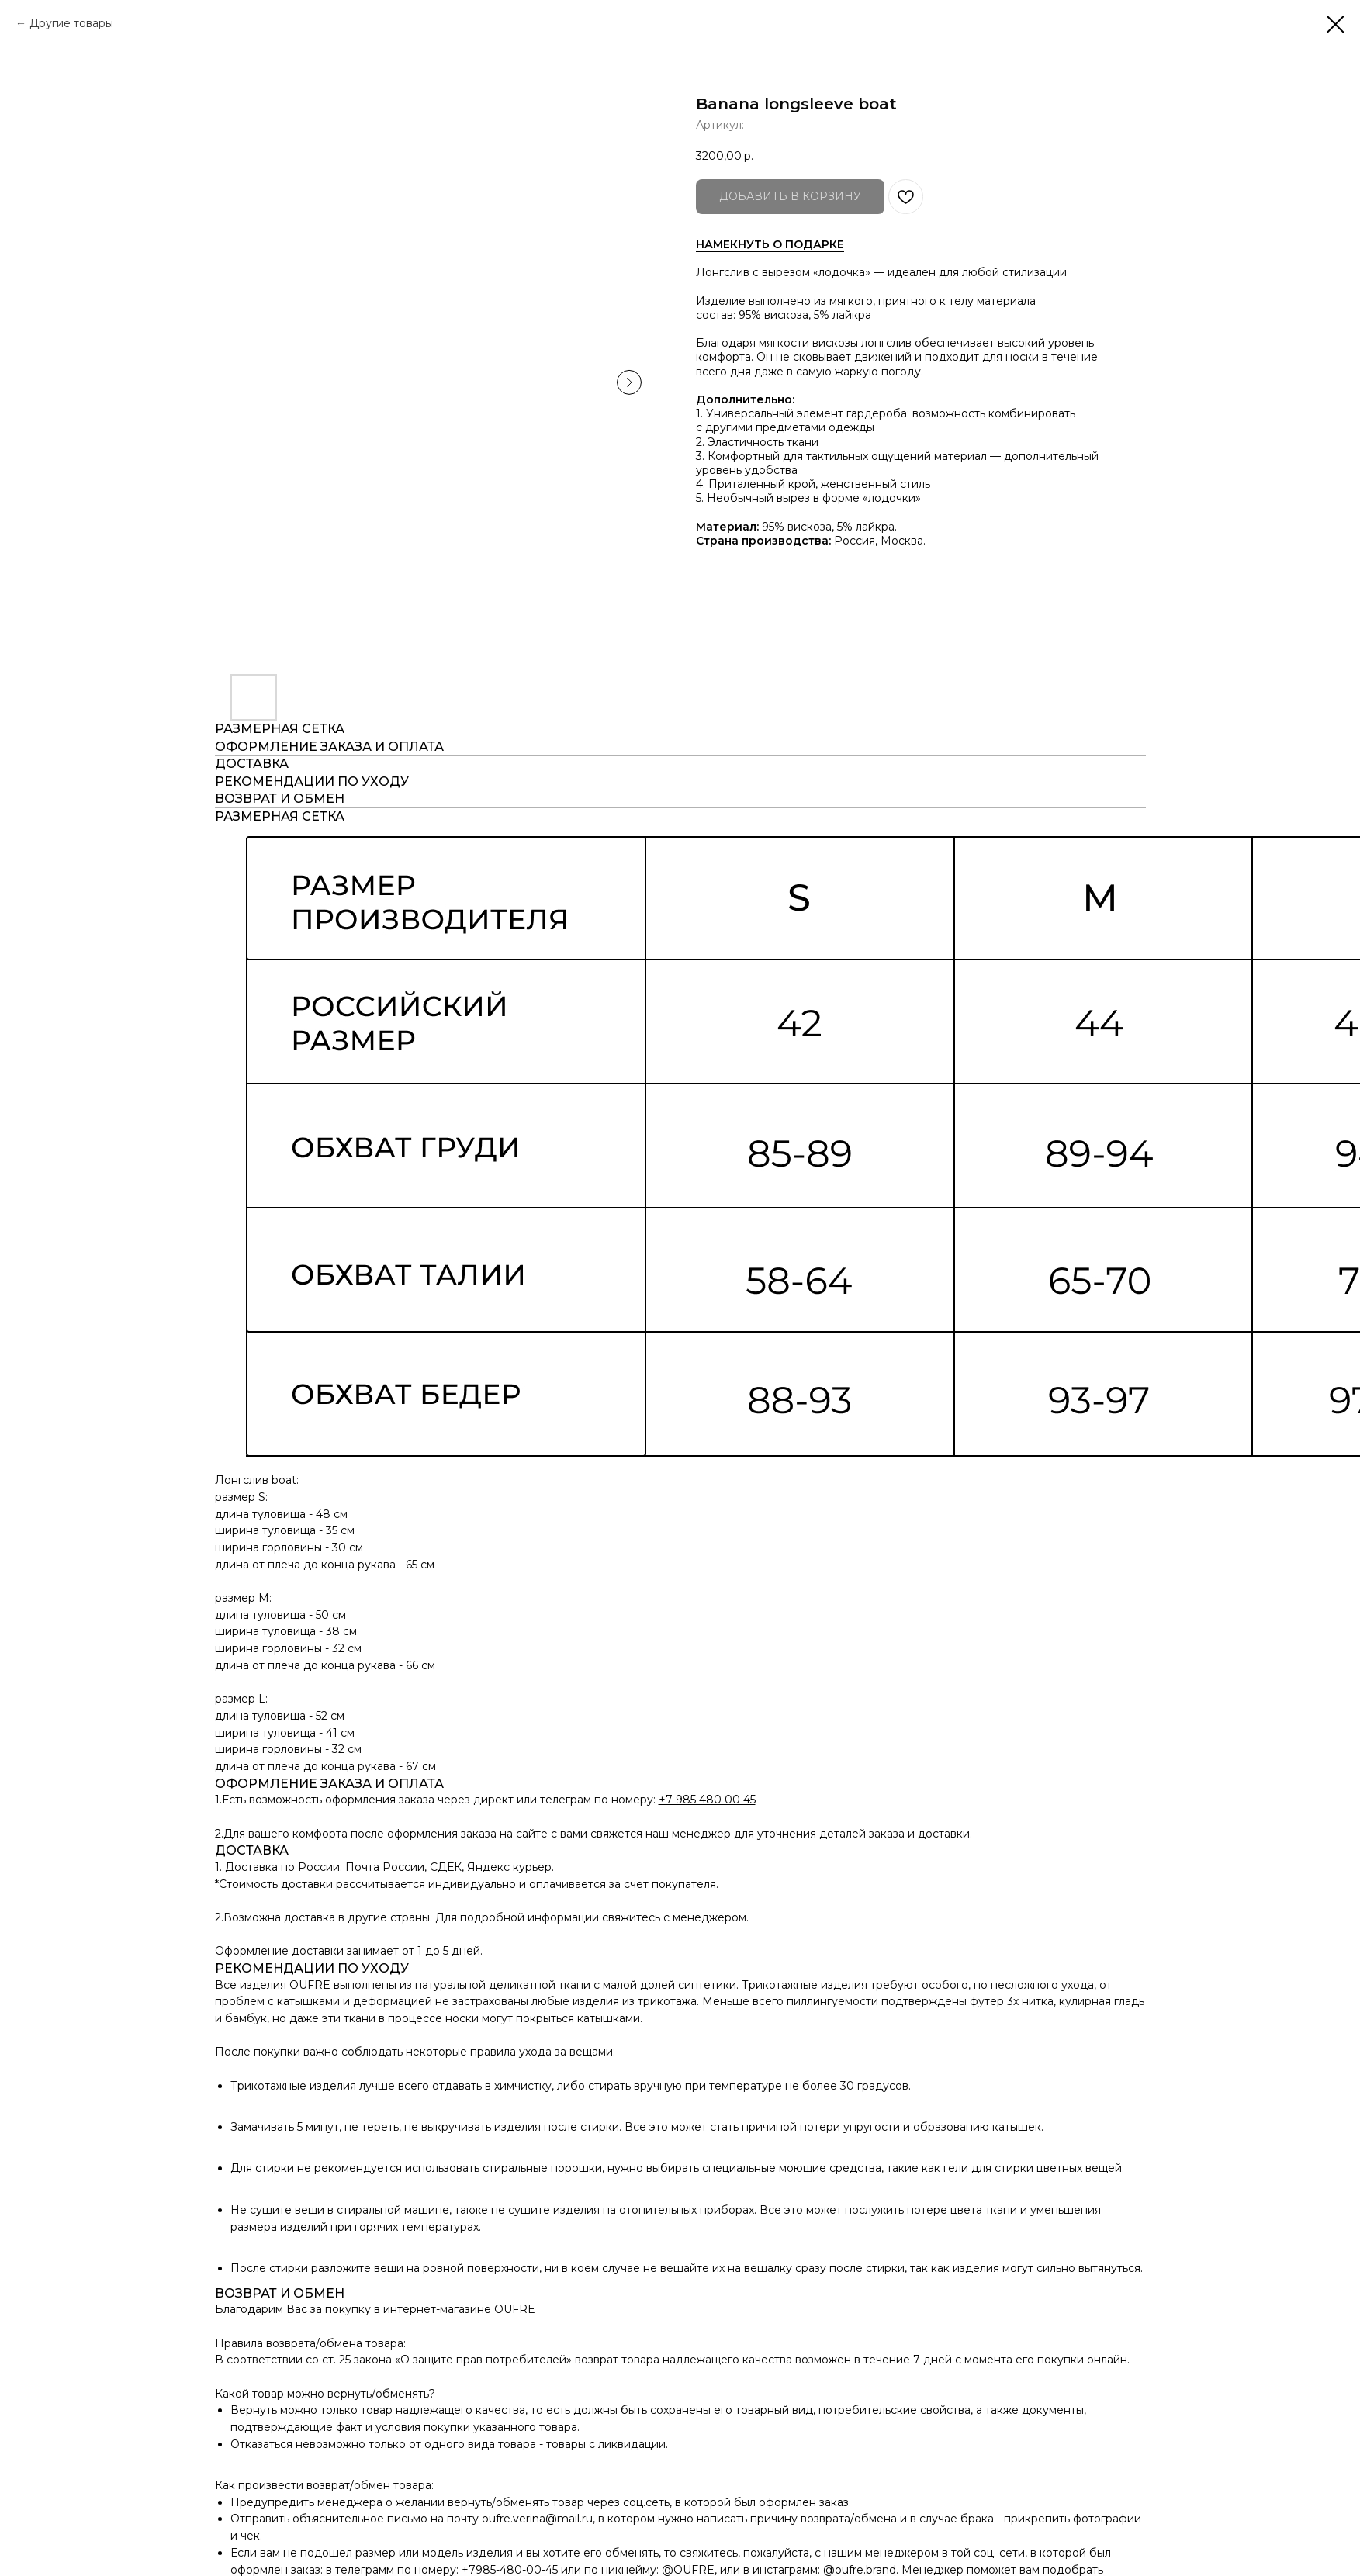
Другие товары (71, 23)
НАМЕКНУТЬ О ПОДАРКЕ (770, 244)
